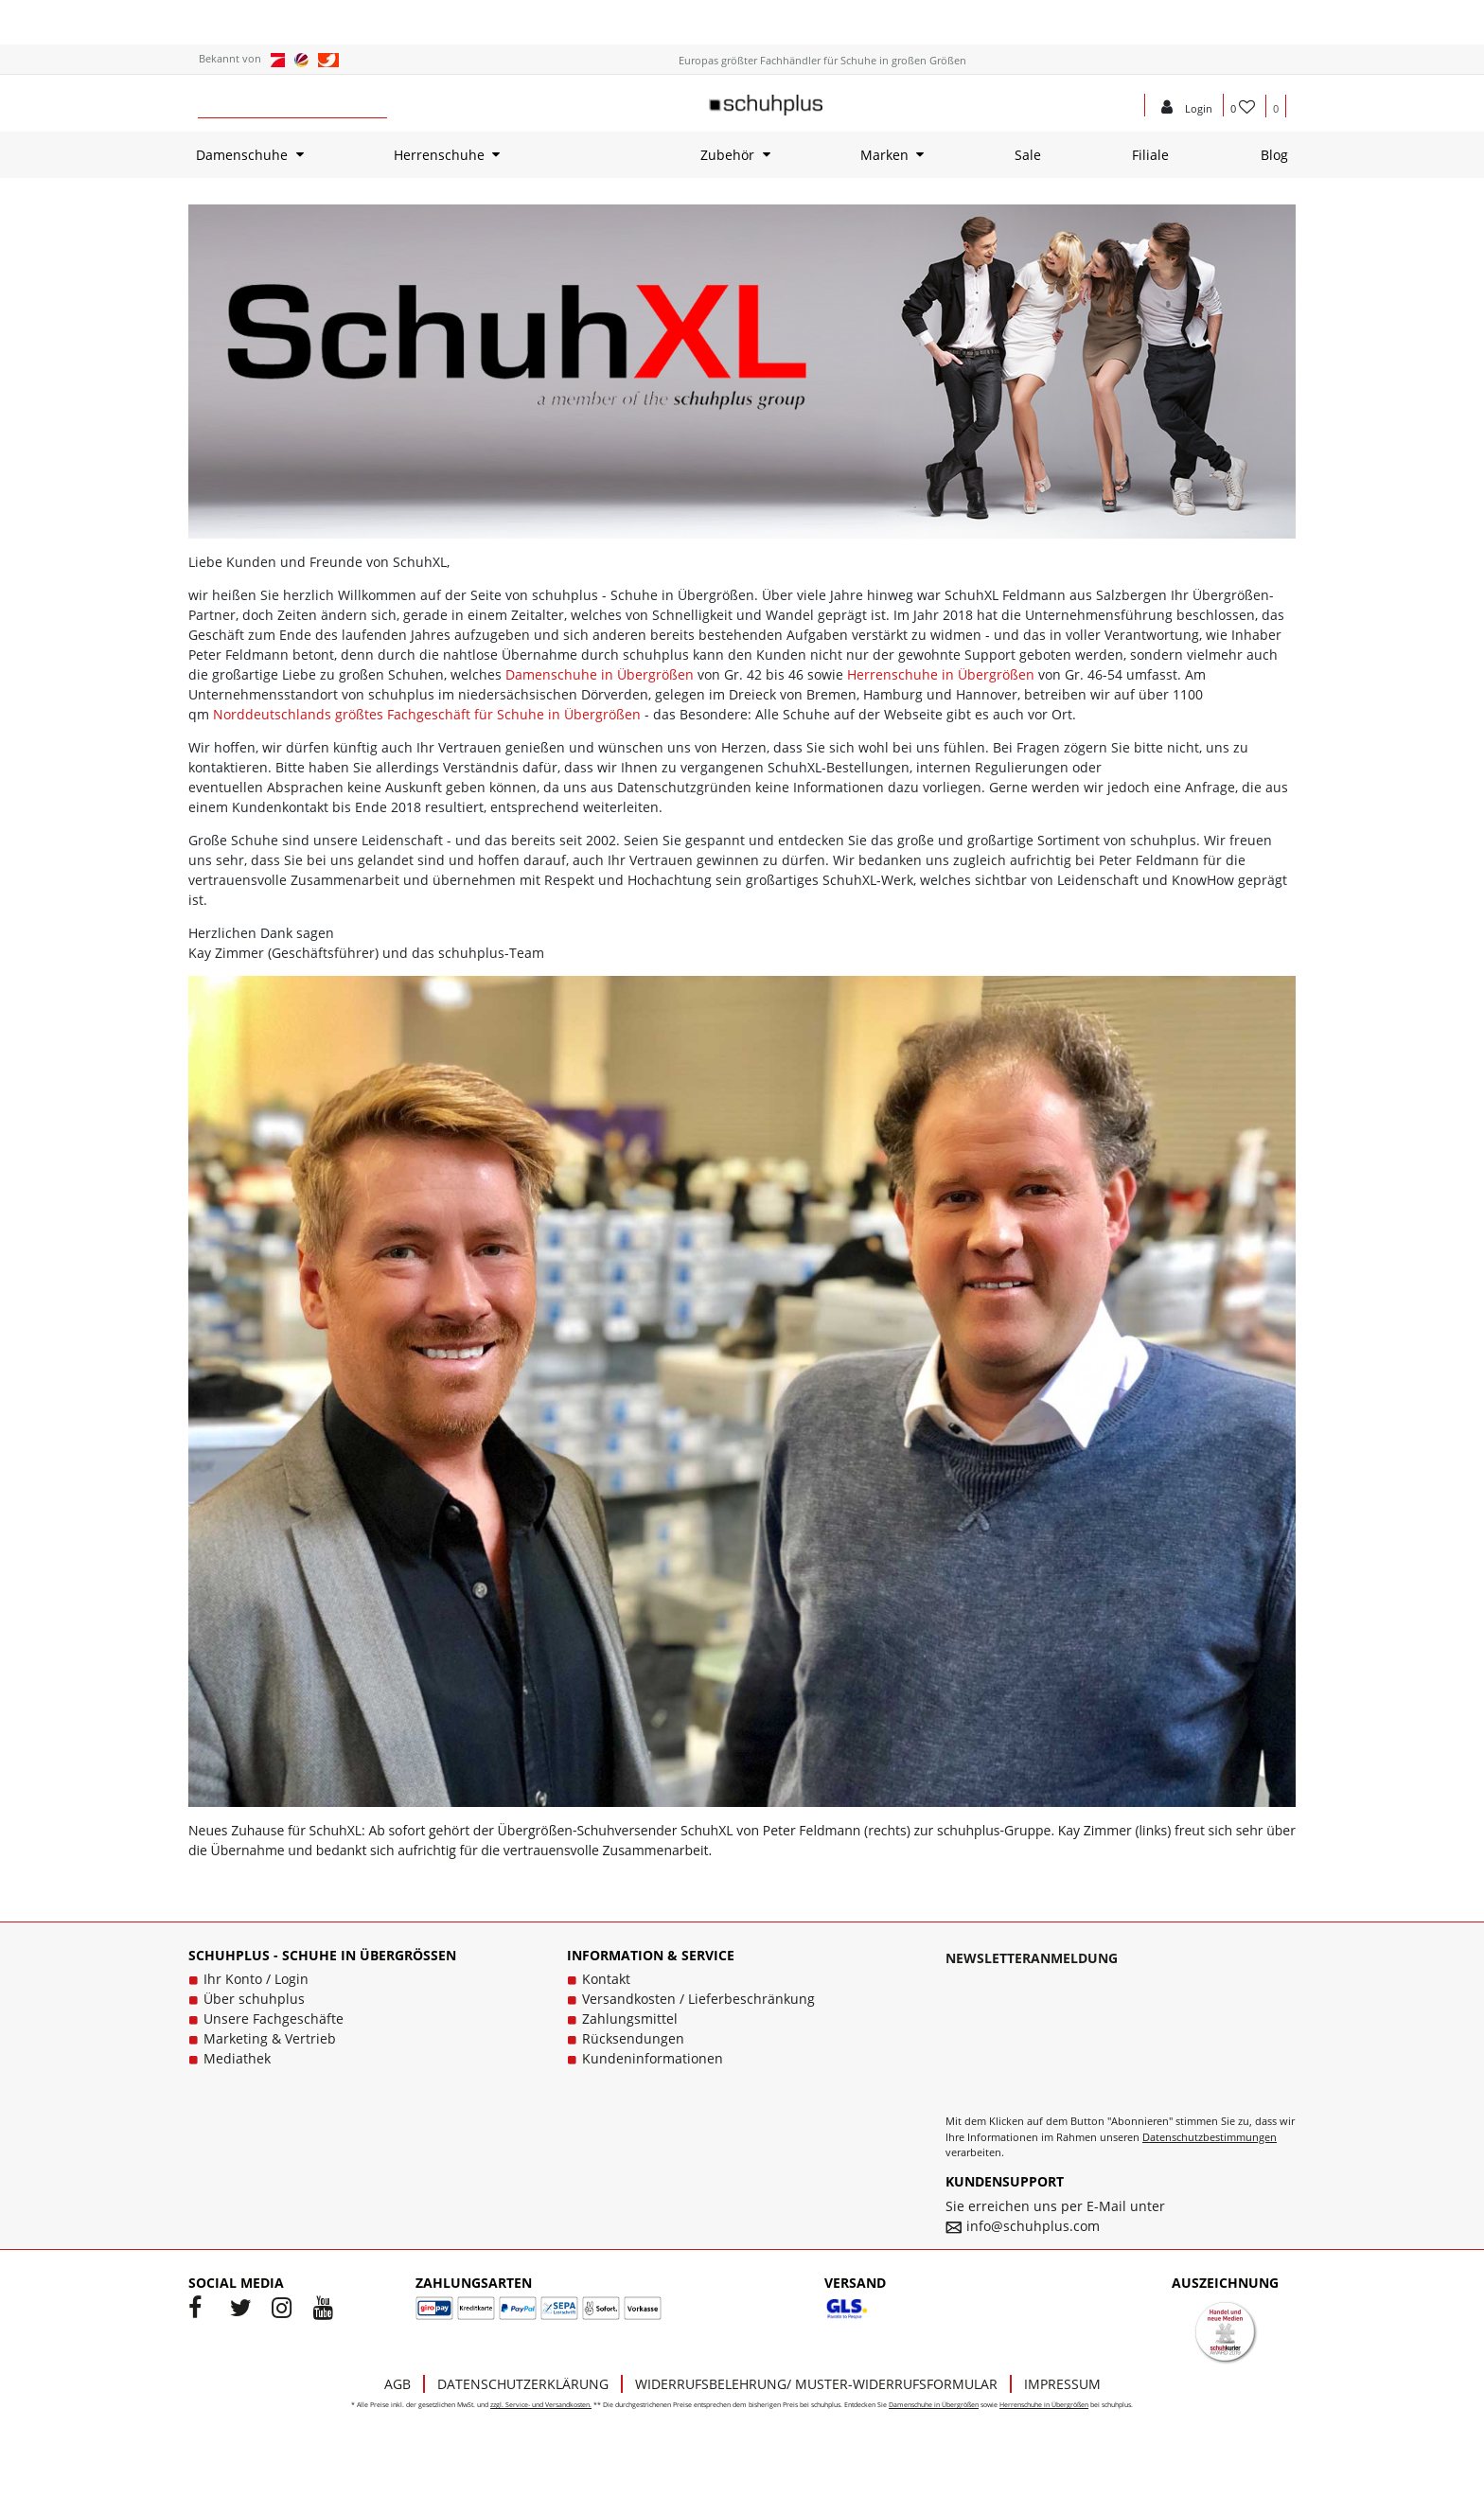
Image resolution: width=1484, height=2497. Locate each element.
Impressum (1062, 2384)
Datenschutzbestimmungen (1209, 2137)
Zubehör (727, 155)
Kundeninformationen (652, 2058)
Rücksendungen (633, 2038)
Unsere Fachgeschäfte (273, 2019)
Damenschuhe (242, 155)
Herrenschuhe (439, 155)
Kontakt (606, 1979)
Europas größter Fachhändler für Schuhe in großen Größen (822, 60)
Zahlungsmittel (630, 2019)
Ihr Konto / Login (256, 1979)
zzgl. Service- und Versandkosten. (541, 2404)
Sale (1028, 155)
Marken (884, 155)
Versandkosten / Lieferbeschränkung (698, 1999)
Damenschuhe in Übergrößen (599, 674)
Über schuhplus (254, 1999)
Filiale (1150, 155)
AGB (397, 2384)
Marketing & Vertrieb (269, 2038)
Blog (1274, 155)
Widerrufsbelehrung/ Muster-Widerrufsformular (816, 2384)
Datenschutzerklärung (523, 2384)
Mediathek (237, 2058)
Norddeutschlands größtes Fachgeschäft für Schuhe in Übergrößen (427, 714)
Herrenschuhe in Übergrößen (940, 674)
